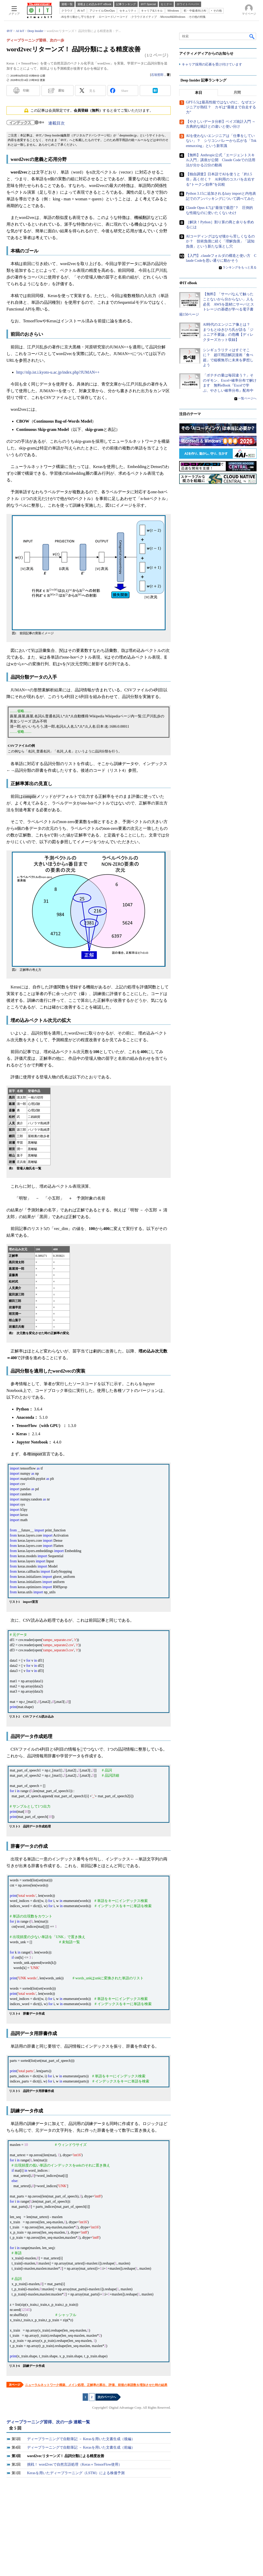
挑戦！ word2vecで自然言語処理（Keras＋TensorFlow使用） (74, 2464)
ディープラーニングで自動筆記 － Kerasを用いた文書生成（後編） (81, 2439)
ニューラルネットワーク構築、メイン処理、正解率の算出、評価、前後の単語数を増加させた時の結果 (96, 2385)
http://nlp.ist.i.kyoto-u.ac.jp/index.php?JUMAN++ (58, 372)
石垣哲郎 (157, 75)
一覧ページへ (247, 398)
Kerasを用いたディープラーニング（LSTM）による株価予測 (76, 2473)
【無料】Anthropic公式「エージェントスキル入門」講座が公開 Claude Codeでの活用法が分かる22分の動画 (220, 160)
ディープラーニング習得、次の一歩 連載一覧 (48, 2422)
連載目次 (56, 123)
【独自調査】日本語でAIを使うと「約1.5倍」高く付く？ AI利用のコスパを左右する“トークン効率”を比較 (220, 179)
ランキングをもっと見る (240, 267)
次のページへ (106, 2397)
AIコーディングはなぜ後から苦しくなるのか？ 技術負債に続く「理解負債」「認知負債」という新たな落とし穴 (220, 242)
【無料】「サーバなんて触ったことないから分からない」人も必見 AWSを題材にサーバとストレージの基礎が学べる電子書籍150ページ (216, 304)
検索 (252, 36)
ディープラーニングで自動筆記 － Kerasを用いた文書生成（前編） (81, 2447)
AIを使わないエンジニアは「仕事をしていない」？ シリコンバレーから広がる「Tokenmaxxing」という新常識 (221, 141)
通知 (61, 90)
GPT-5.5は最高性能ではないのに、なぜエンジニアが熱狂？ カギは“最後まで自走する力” (221, 107)
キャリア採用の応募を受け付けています (212, 65)
